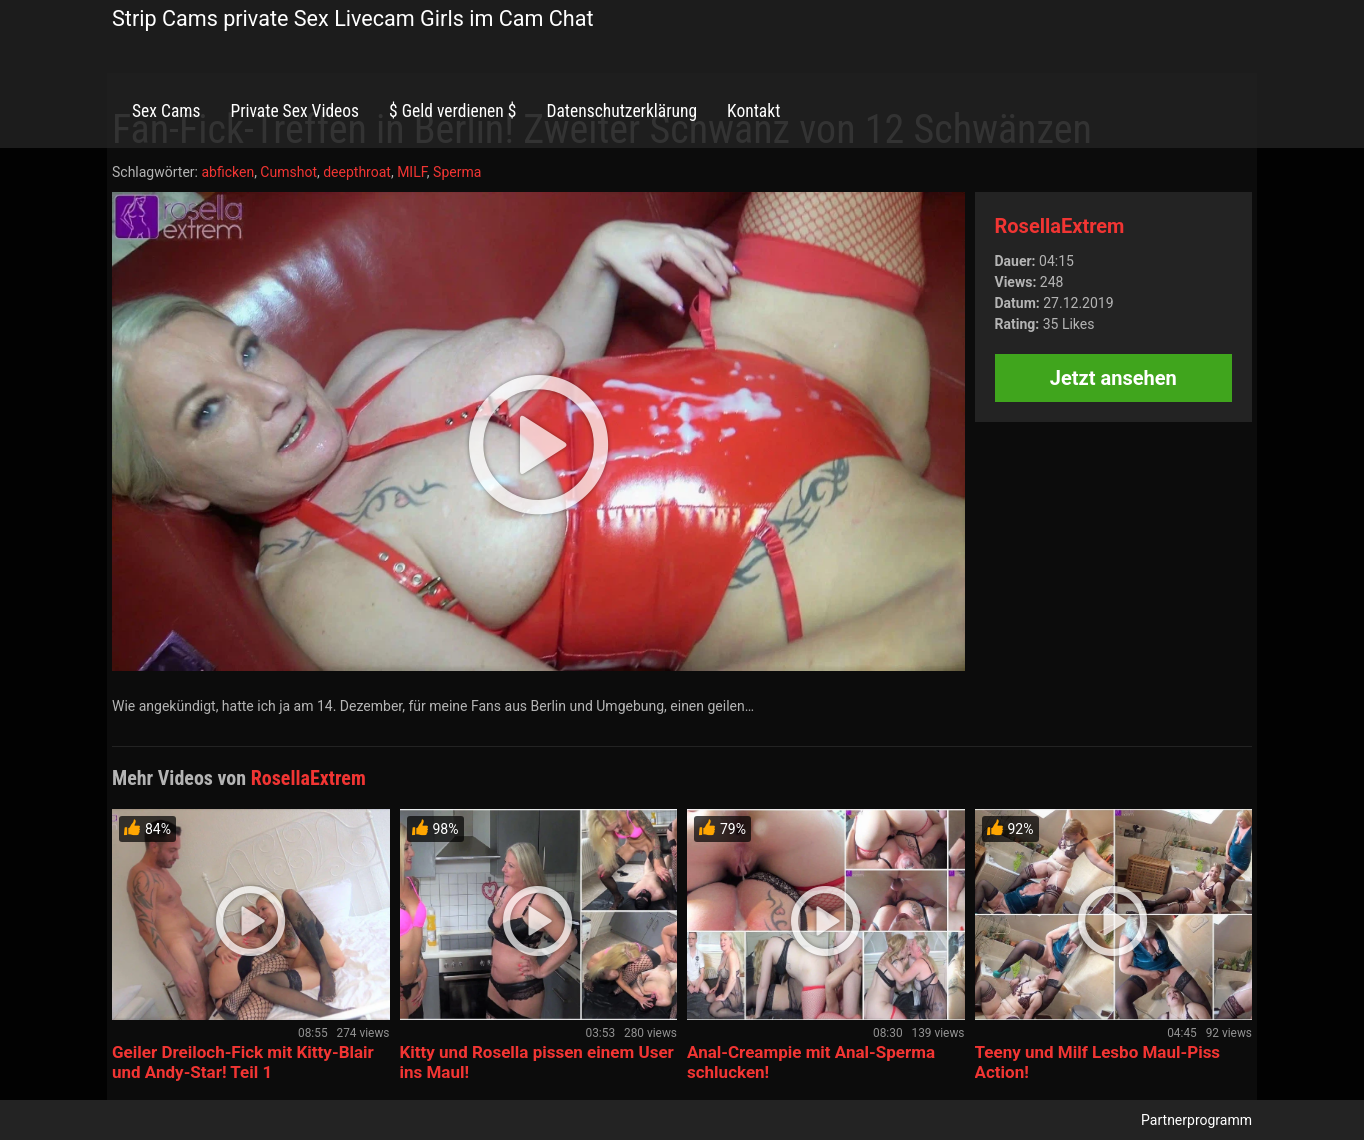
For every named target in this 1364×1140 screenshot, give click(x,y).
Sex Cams (166, 111)
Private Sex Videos (294, 111)
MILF (412, 172)
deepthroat (357, 172)
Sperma (457, 172)
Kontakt (753, 111)
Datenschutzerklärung (621, 111)
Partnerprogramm (1196, 1120)
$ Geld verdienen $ (452, 111)
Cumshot (288, 172)
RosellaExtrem (1060, 226)
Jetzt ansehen (1113, 378)
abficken (227, 172)
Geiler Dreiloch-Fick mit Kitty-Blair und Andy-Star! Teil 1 (243, 1062)
